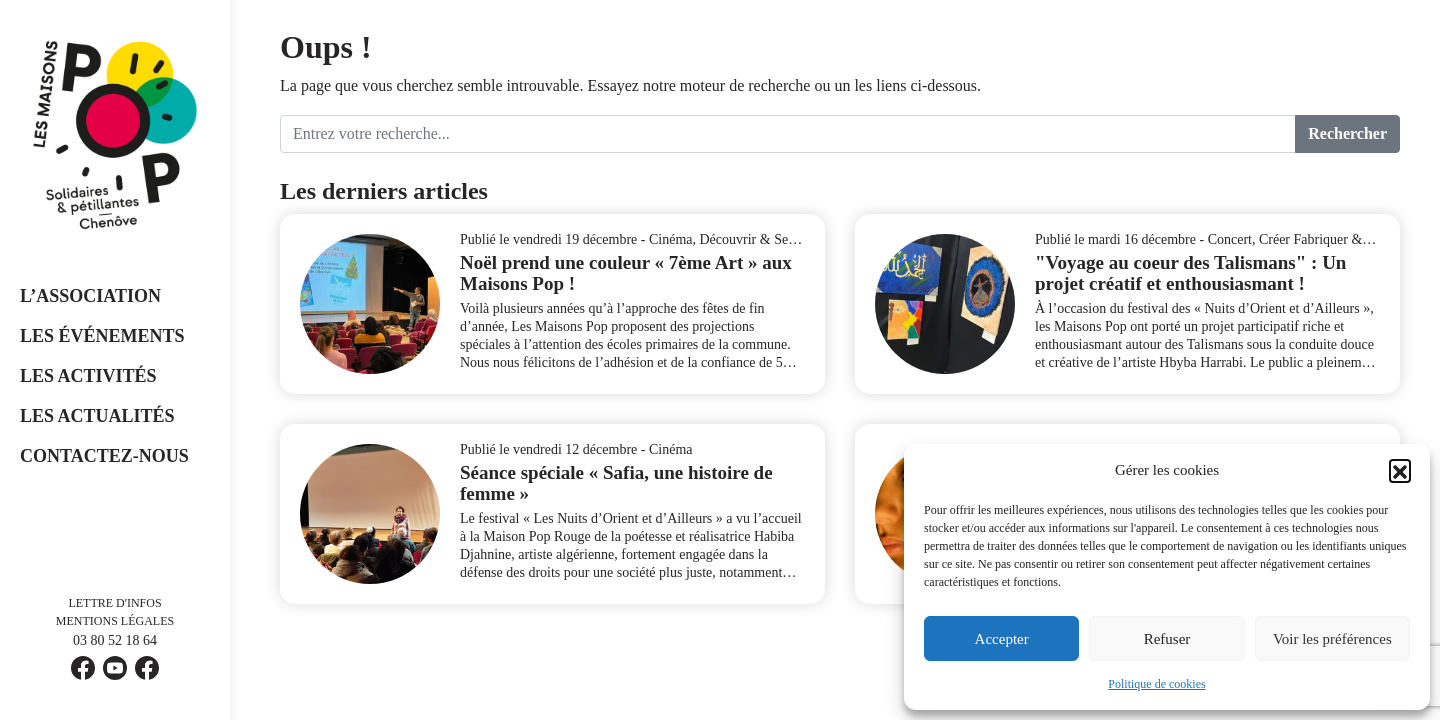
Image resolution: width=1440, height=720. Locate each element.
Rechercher (1347, 133)
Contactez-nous (104, 456)
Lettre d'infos (114, 603)
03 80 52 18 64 (115, 640)
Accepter (1002, 639)
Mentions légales (115, 621)
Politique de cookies (1156, 684)
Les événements (102, 336)
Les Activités (88, 376)
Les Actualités (97, 416)
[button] (1400, 470)
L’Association (90, 296)
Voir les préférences (1332, 639)
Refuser (1167, 639)
